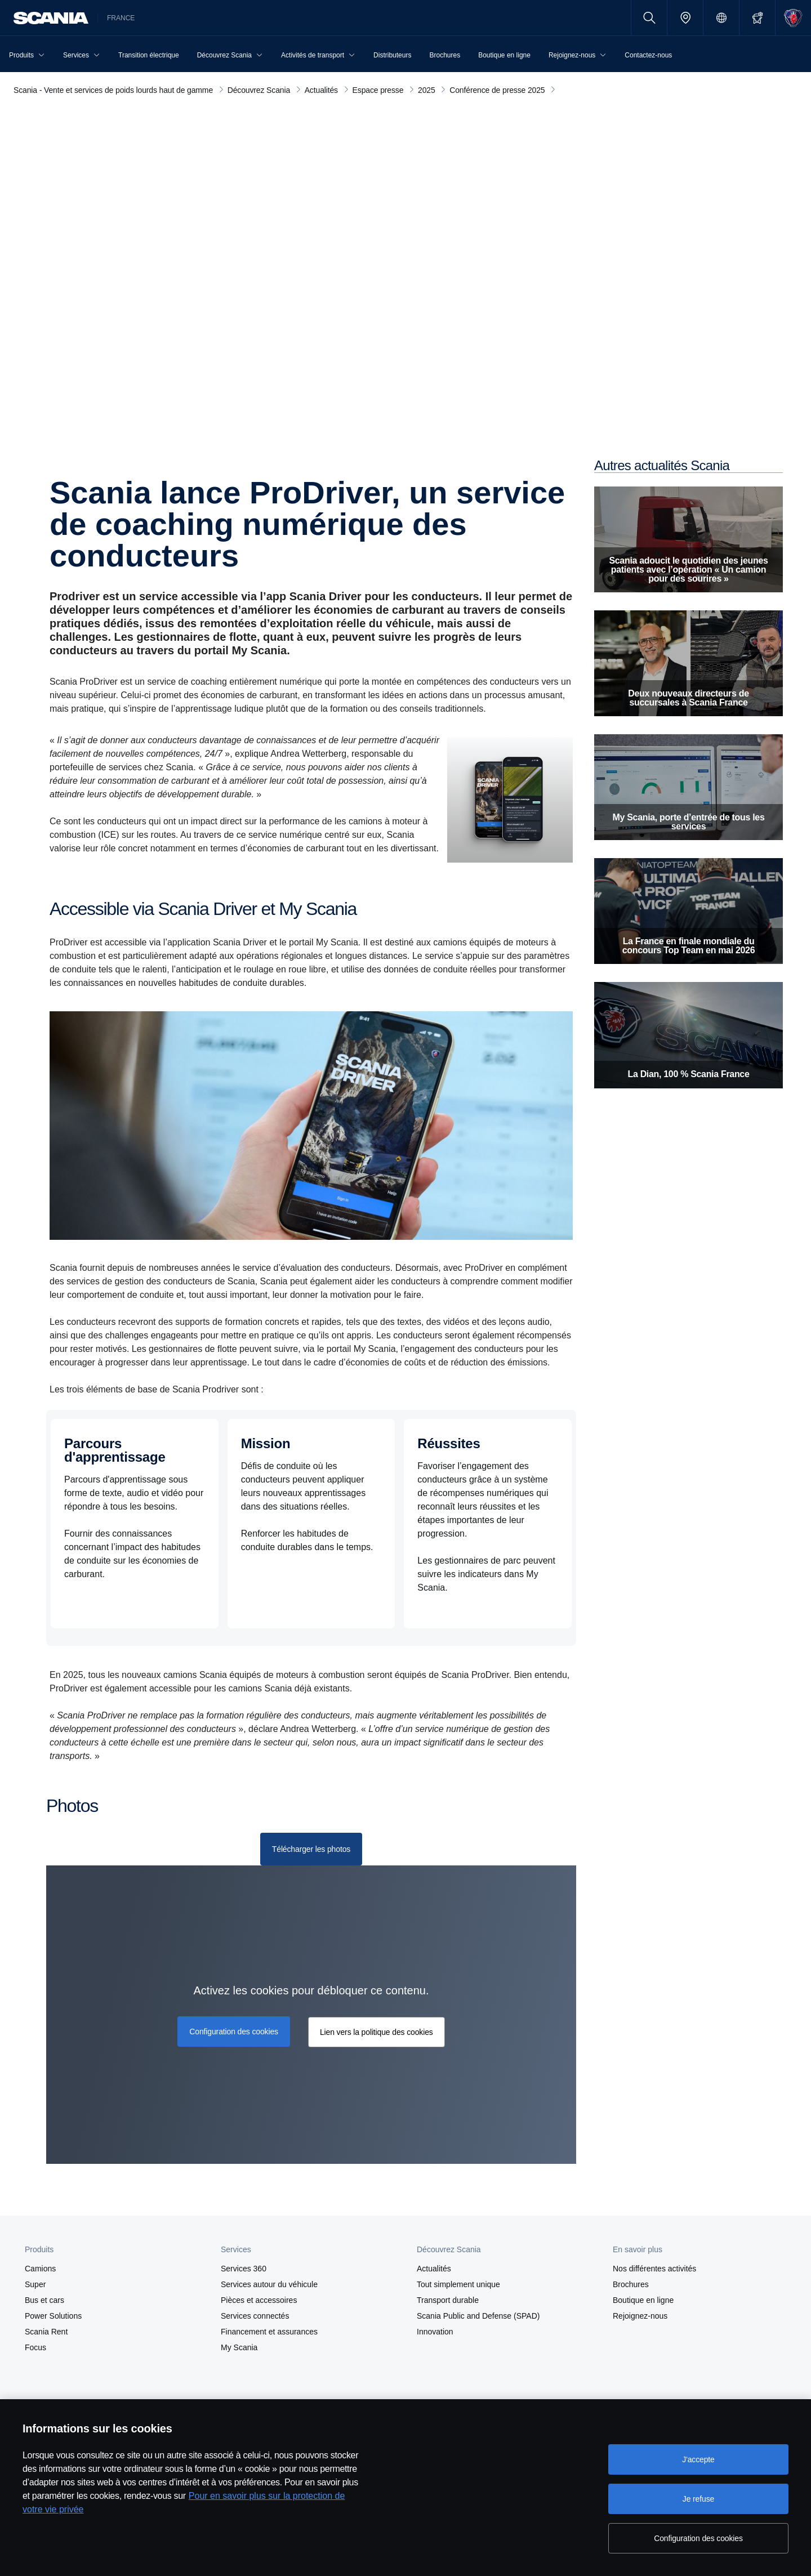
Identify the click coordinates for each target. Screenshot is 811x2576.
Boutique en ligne (643, 2300)
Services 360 (243, 2268)
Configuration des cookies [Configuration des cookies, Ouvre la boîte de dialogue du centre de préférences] (698, 2538)
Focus (35, 2347)
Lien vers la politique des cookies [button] (376, 2032)
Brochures (631, 2284)
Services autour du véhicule (269, 2284)
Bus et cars (44, 2300)
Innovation (435, 2331)
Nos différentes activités (654, 2268)
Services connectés (255, 2315)
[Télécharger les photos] (311, 1849)
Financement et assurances (269, 2331)
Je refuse (698, 2498)
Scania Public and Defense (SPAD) (478, 2315)
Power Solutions (53, 2315)
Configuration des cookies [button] (233, 2031)
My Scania (239, 2347)
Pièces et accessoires (259, 2300)
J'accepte (698, 2459)
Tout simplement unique (458, 2284)
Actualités (434, 2268)
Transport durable (448, 2300)
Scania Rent (46, 2331)
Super (35, 2284)
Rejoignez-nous (640, 2315)
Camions (40, 2268)
